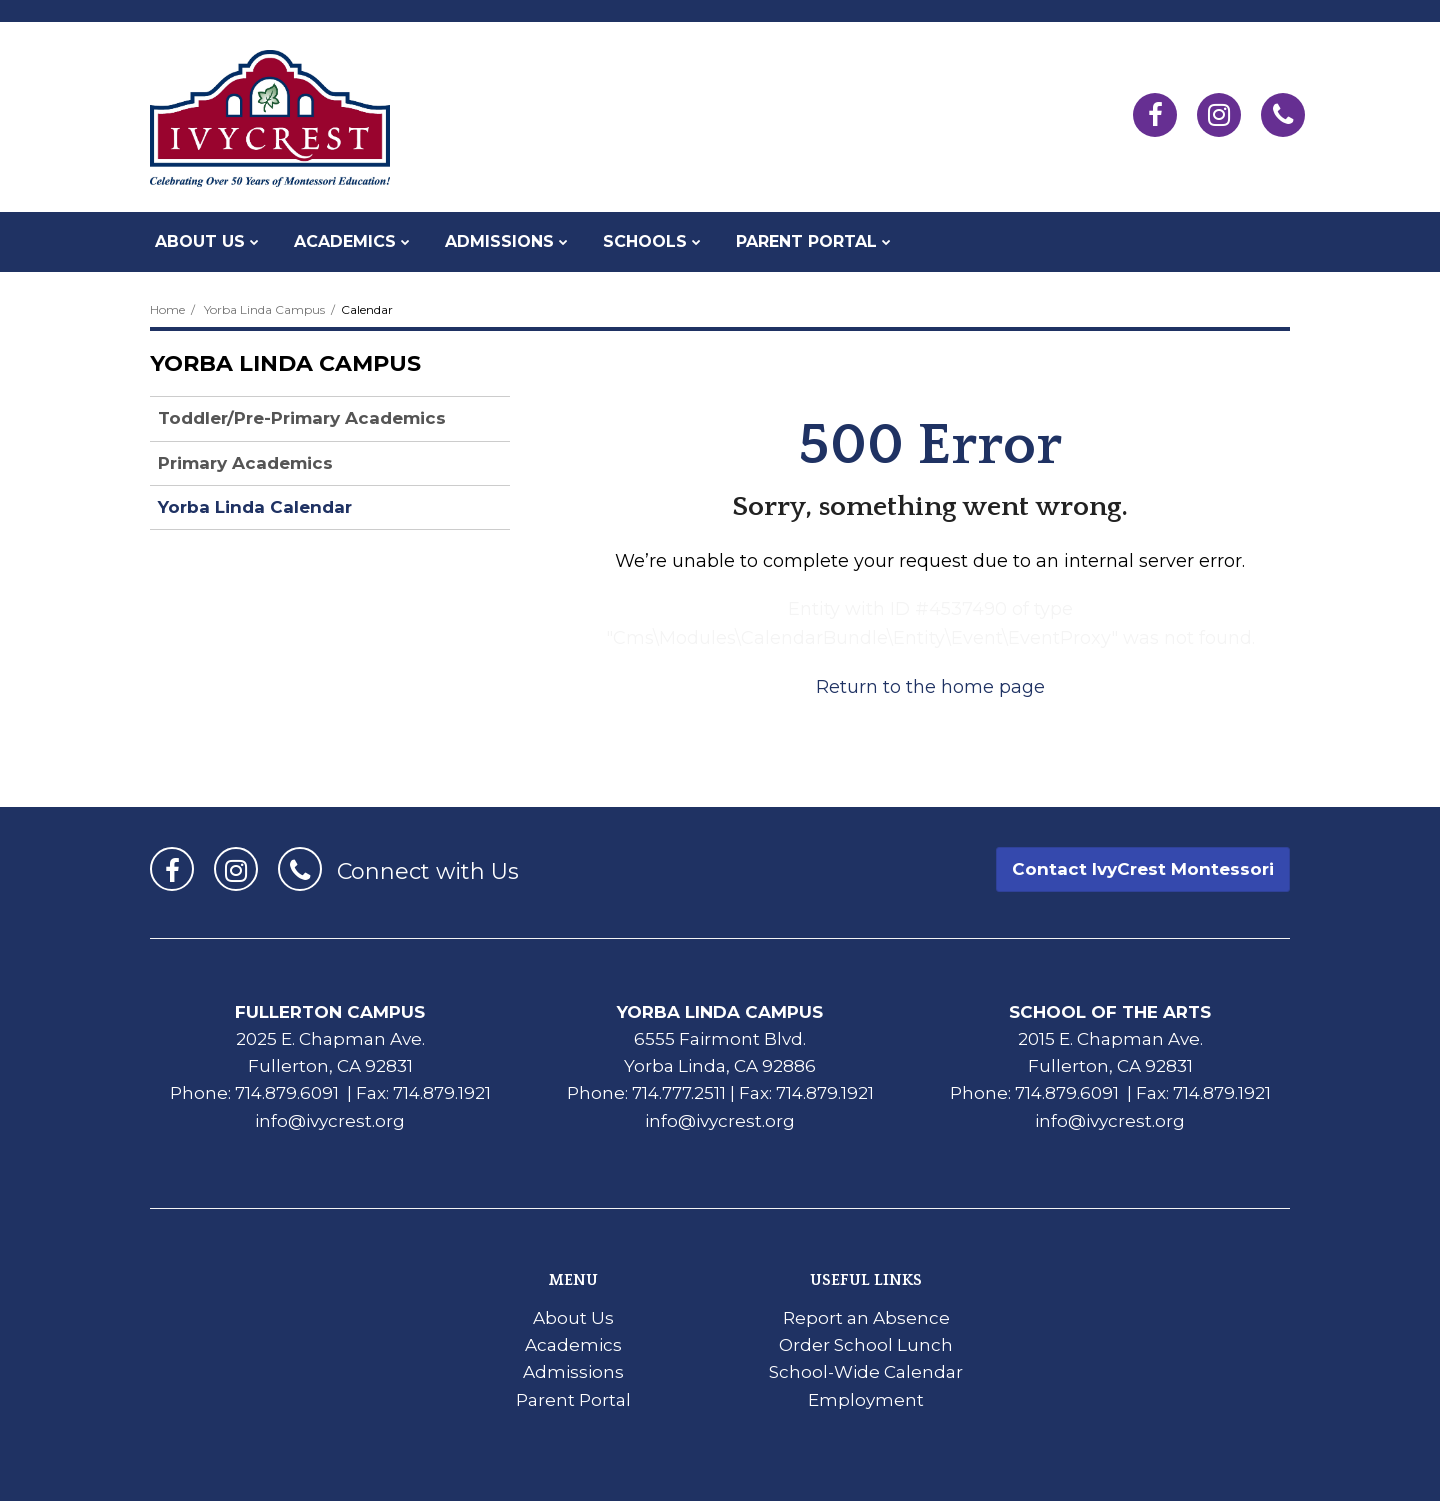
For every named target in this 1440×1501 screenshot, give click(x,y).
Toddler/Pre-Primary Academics (302, 418)
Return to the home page (930, 687)
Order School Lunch (866, 1345)
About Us (573, 1318)
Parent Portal (573, 1400)
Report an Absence (866, 1318)
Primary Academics (245, 463)
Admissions (573, 1372)
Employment (866, 1400)
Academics (573, 1345)
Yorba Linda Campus (264, 309)
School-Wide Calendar (866, 1372)
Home (167, 309)
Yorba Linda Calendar (255, 507)
